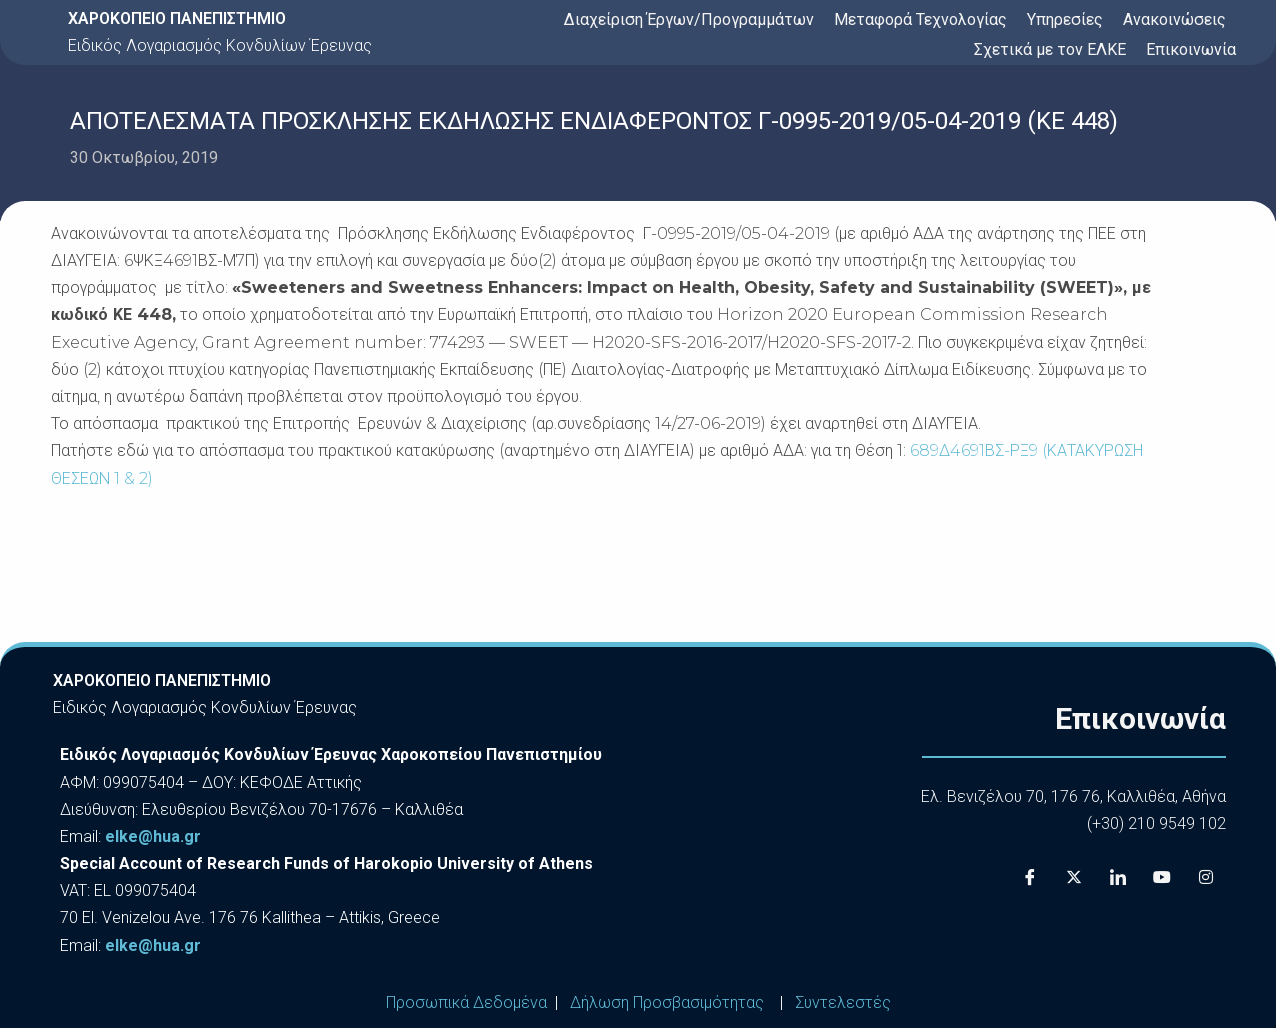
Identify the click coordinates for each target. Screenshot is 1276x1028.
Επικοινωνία (1191, 49)
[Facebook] (1030, 878)
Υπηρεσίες (1065, 19)
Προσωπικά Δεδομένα (466, 1002)
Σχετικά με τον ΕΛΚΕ (1050, 49)
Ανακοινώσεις (1174, 19)
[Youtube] (1162, 878)
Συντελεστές (843, 1002)
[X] (1074, 878)
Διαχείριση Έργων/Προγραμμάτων (689, 19)
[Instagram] (1206, 878)
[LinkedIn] (1118, 878)
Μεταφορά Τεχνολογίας (920, 19)
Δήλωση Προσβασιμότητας (667, 1002)
